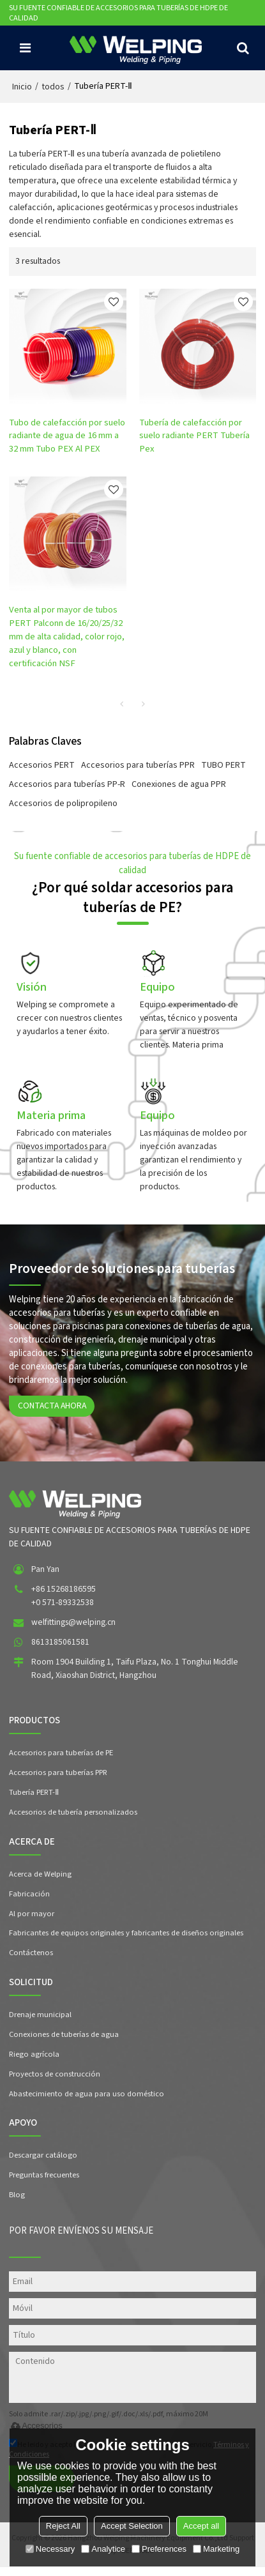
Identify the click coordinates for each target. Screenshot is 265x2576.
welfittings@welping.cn (73, 1628)
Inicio (22, 86)
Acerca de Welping (40, 1881)
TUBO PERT (223, 766)
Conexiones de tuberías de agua (64, 2042)
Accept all (201, 2526)
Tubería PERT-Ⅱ (35, 1799)
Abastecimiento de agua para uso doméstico (86, 2101)
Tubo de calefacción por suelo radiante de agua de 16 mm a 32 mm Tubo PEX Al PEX (67, 436)
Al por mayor (31, 1920)
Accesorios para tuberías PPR (138, 766)
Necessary (50, 2549)
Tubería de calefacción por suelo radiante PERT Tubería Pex (195, 436)
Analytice (103, 2549)
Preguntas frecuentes (44, 2183)
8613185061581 (60, 1648)
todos (53, 86)
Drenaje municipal (40, 2022)
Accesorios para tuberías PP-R (67, 785)
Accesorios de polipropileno (63, 804)
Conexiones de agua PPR (179, 785)
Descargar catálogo (43, 2163)
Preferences (159, 2549)
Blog (17, 2203)
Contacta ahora (53, 1412)
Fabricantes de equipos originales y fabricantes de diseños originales (126, 1940)
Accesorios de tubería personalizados (73, 1819)
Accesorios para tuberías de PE (61, 1759)
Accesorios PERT (42, 766)
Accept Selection (132, 2526)
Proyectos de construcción (55, 2081)
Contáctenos (31, 1960)
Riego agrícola (34, 2062)
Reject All (63, 2526)
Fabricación (29, 1901)
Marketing (216, 2549)
